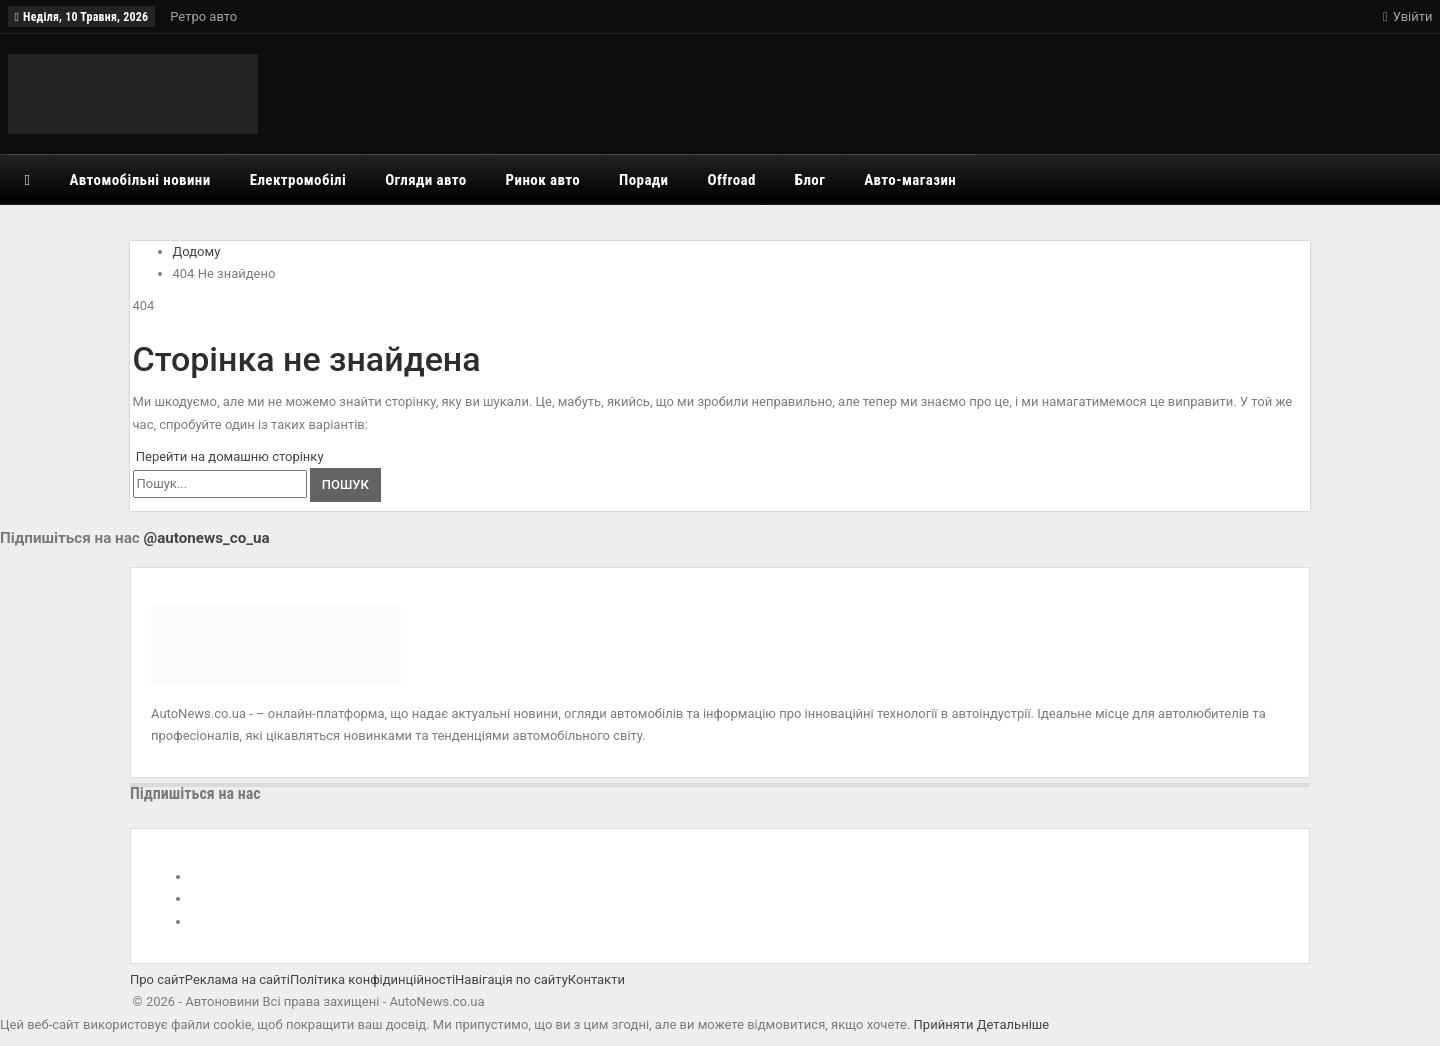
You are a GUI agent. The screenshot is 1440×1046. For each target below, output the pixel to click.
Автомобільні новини (139, 180)
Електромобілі (298, 180)
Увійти (1408, 16)
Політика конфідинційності (372, 979)
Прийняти (944, 1024)
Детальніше (1013, 1024)
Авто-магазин (910, 180)
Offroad (732, 180)
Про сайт (157, 979)
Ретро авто (203, 16)
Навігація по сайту (511, 979)
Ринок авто (543, 180)
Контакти (596, 979)
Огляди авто (425, 180)
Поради (643, 180)
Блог (810, 180)
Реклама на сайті (237, 979)
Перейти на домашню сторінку (228, 456)
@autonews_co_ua (207, 538)
